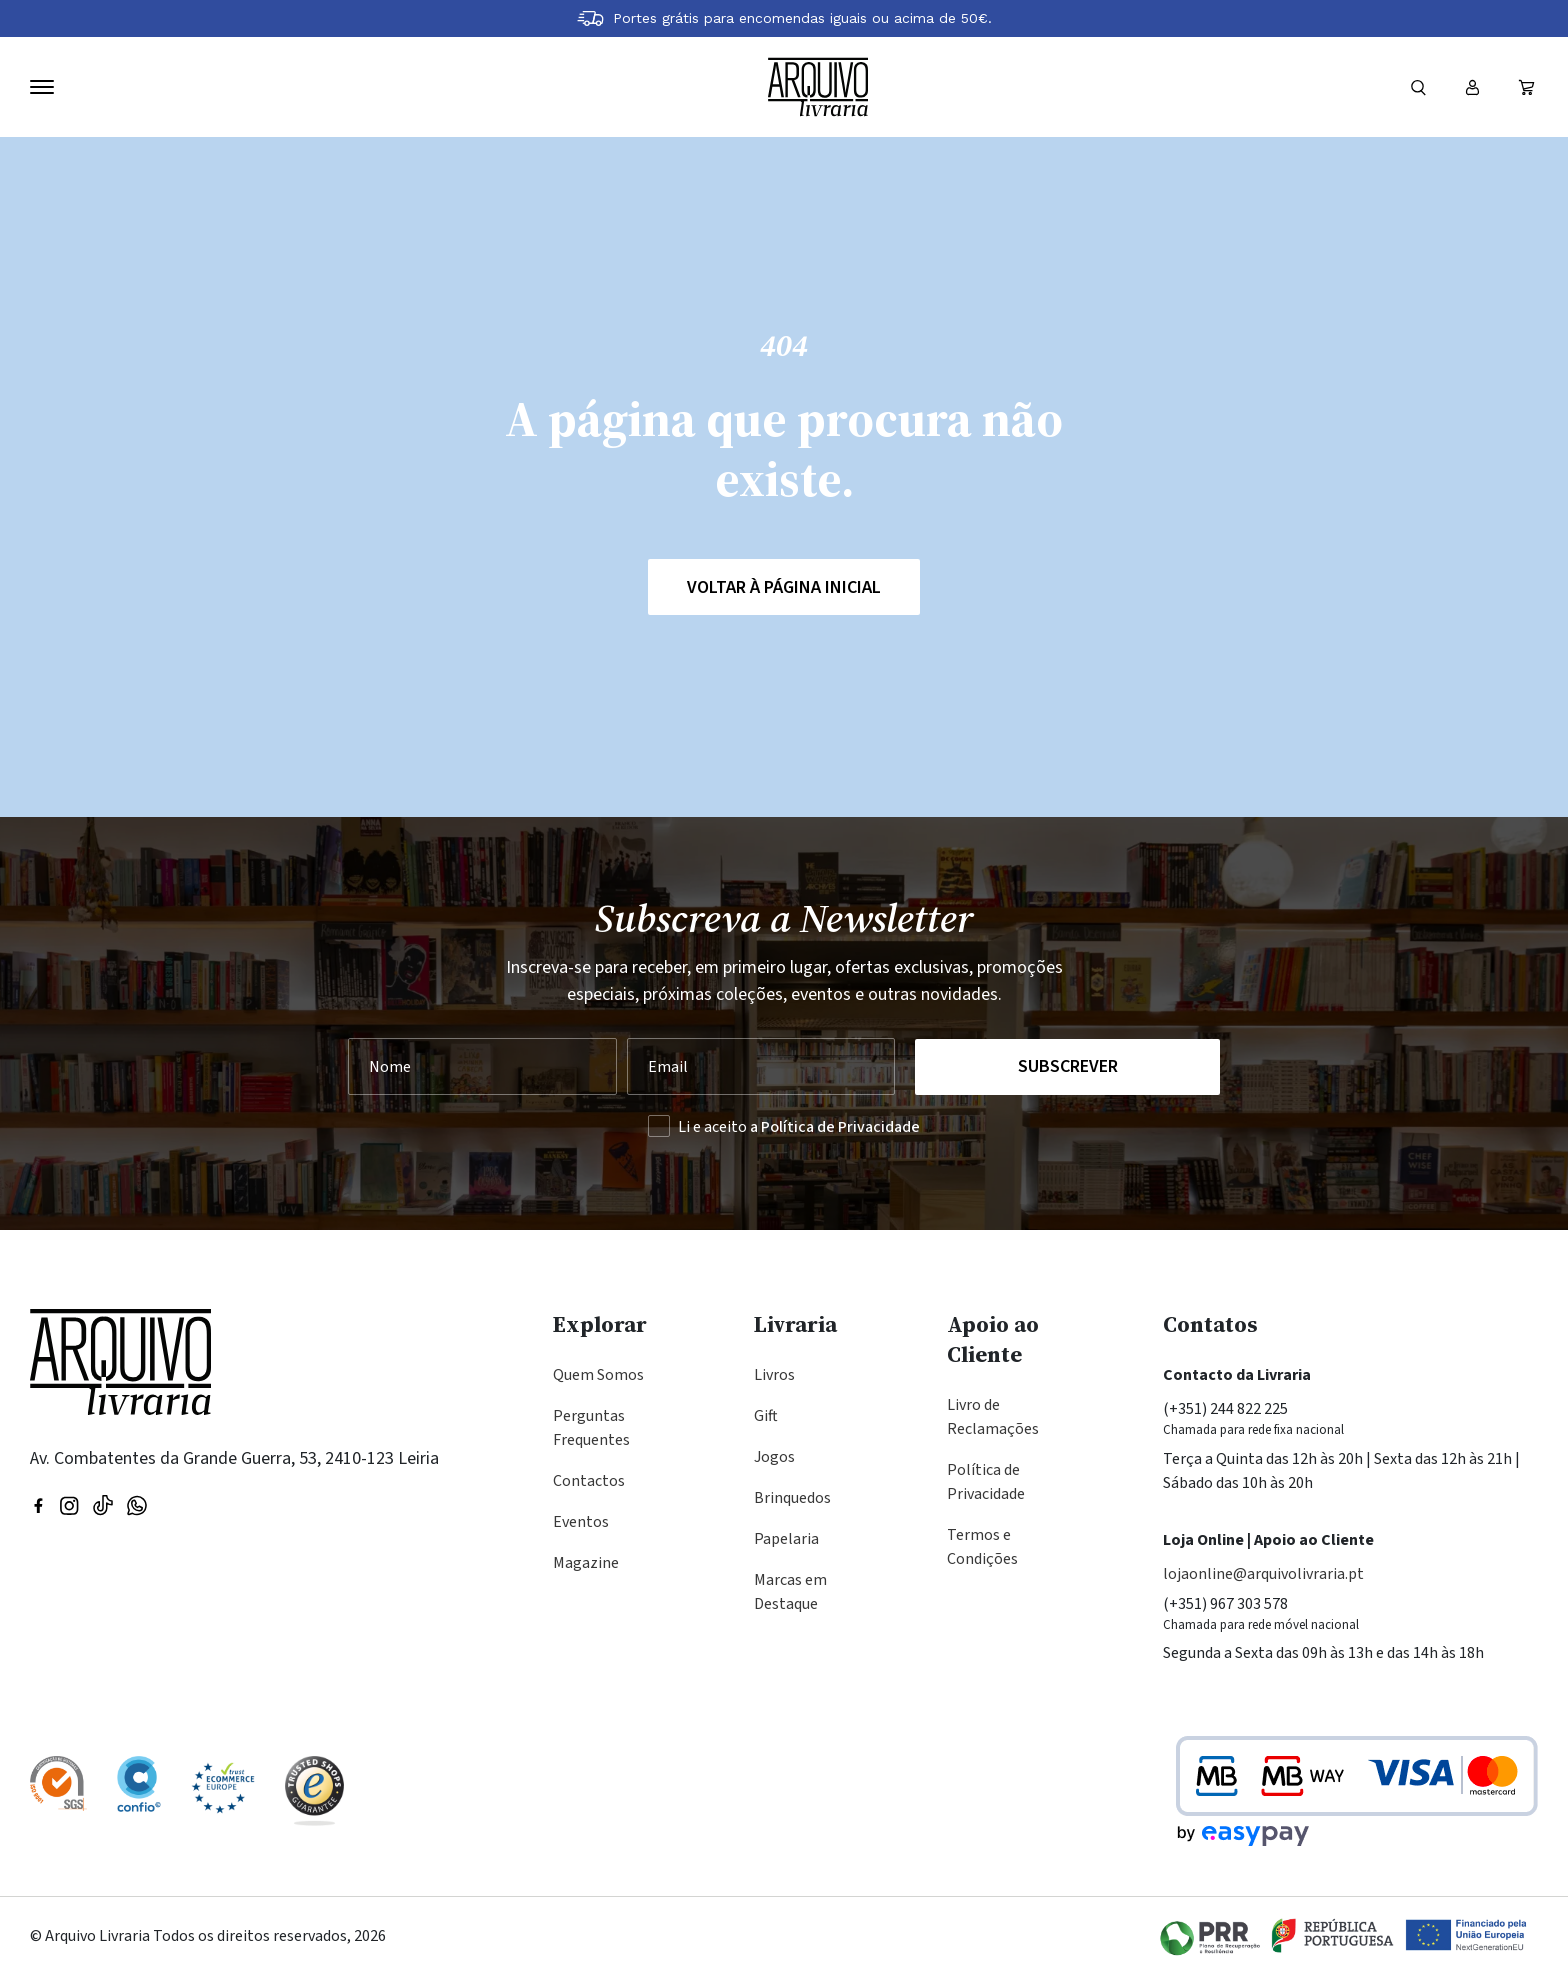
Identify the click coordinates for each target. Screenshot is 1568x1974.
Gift (766, 1416)
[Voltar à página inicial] (818, 87)
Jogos (774, 1457)
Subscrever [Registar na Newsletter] (1068, 1066)
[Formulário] (1418, 87)
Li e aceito (799, 1127)
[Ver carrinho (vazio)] (1526, 87)
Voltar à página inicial (784, 587)
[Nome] (482, 1066)
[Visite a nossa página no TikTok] (103, 1504)
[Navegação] (42, 87)
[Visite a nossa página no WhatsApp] (137, 1504)
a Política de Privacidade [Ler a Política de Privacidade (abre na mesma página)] (835, 1127)
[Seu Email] (761, 1066)
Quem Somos (598, 1375)
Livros (774, 1375)
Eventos (581, 1522)
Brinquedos (792, 1498)
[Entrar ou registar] (1472, 87)
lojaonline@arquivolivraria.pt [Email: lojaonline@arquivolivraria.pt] (1263, 1574)
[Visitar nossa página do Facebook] (38, 1504)
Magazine (586, 1563)
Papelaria (786, 1539)
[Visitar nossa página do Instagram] (69, 1504)
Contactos (589, 1481)
